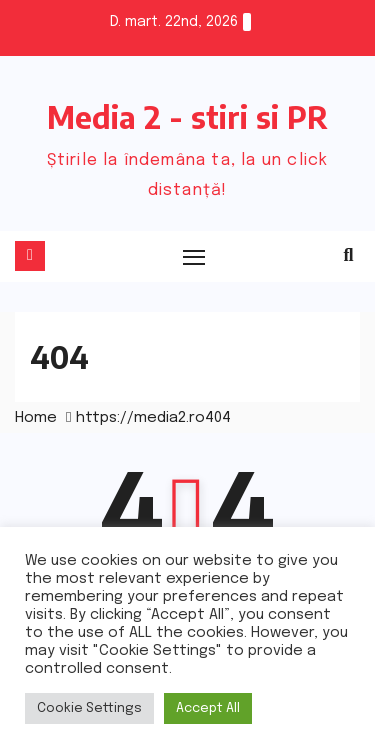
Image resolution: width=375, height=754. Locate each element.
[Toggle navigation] (195, 257)
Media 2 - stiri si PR (187, 117)
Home (36, 418)
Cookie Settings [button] (89, 708)
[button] (349, 256)
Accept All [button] (208, 708)
